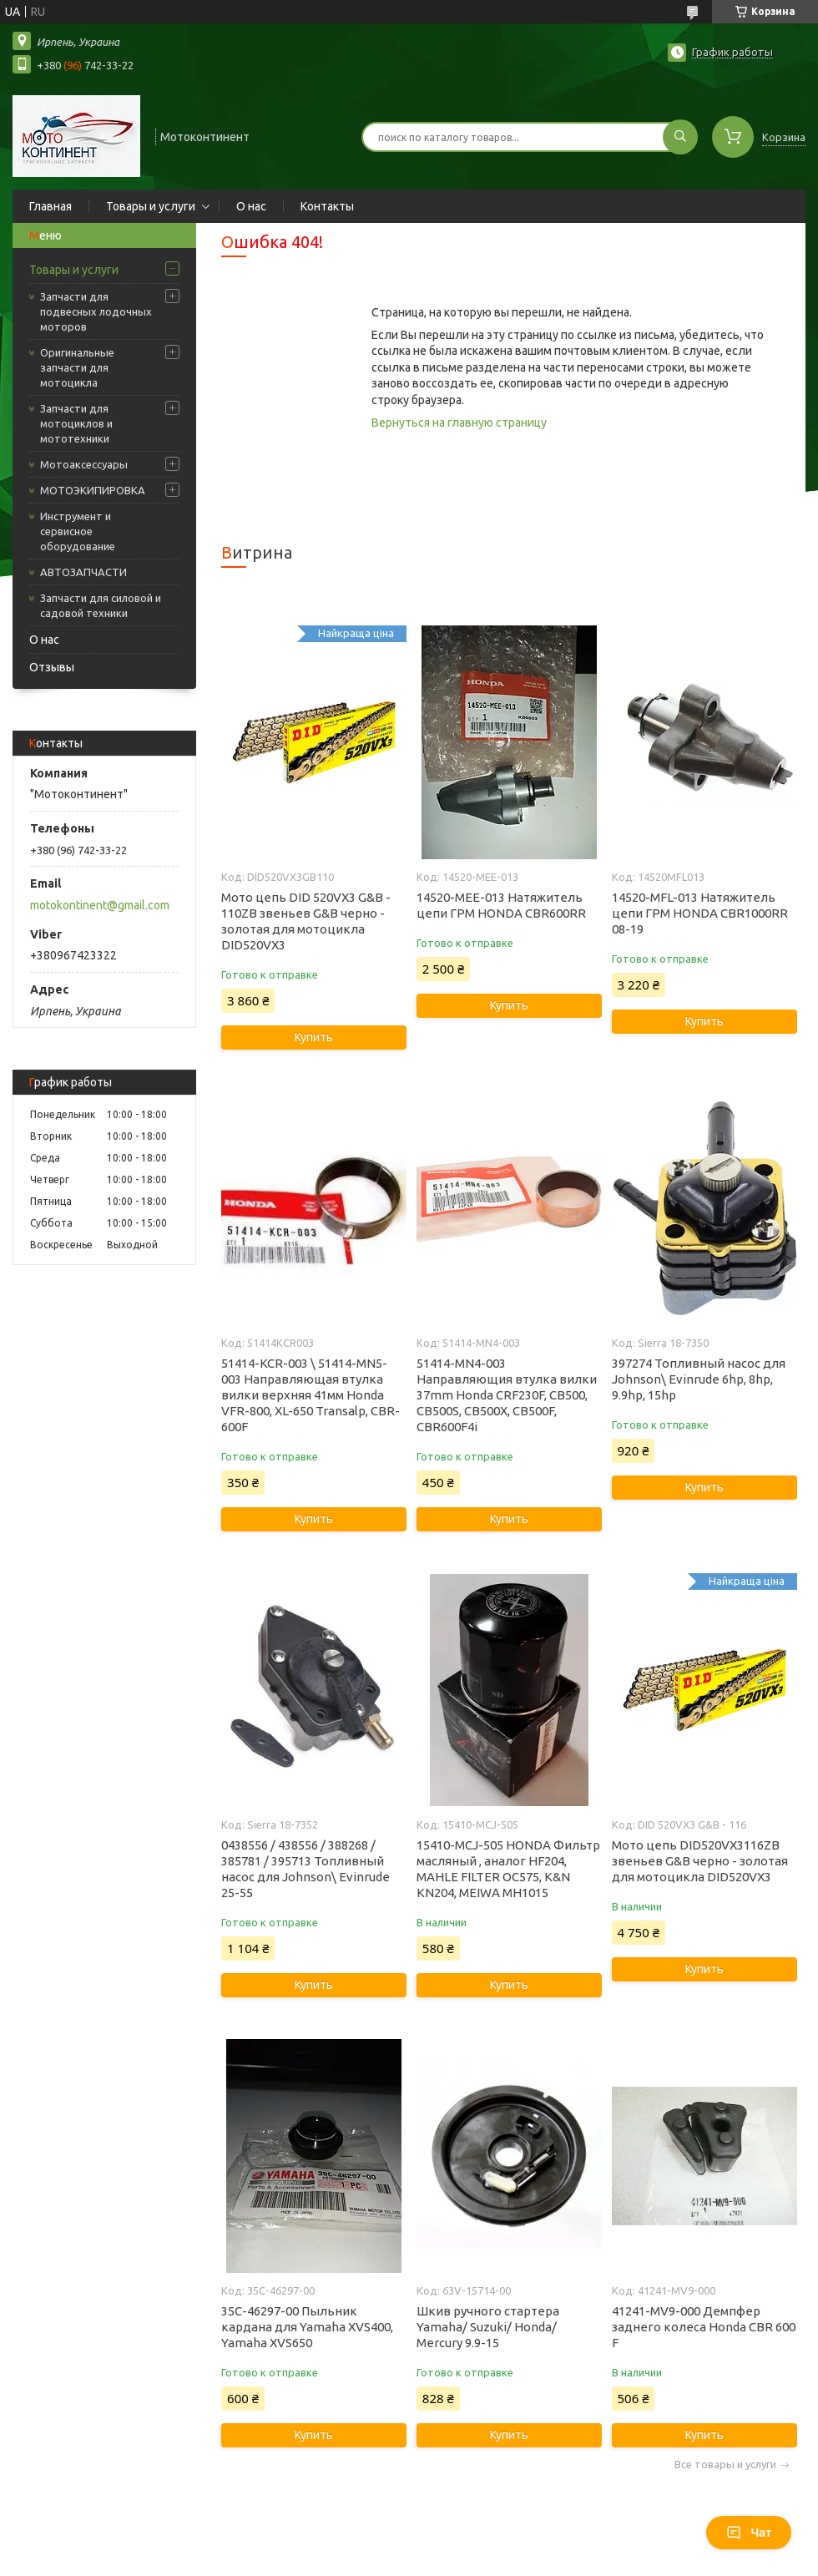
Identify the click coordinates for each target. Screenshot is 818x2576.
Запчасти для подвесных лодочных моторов (96, 311)
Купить (314, 1037)
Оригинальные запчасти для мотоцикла (77, 367)
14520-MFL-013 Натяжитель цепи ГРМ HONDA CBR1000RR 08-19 (700, 913)
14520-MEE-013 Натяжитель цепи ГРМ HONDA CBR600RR (501, 905)
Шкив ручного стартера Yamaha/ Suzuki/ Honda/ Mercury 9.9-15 (488, 2327)
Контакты (327, 206)
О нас (251, 206)
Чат (748, 2532)
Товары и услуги (150, 206)
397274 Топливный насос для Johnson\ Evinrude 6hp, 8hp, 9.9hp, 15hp (698, 1379)
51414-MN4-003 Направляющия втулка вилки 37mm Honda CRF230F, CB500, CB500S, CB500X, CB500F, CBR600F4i (507, 1395)
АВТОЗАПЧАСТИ (83, 572)
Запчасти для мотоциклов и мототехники (76, 423)
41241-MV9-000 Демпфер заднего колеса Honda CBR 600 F (703, 2327)
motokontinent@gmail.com (99, 905)
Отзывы (51, 667)
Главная (50, 206)
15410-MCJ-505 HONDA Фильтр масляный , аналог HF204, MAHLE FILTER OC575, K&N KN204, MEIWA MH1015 (508, 1869)
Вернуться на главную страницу (459, 422)
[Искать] (680, 136)
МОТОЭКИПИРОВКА (92, 490)
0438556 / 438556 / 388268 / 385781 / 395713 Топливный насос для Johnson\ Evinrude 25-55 (305, 1869)
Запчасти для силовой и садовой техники (100, 605)
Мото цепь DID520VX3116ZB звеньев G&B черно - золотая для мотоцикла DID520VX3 (700, 1861)
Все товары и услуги (725, 2464)
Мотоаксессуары (84, 464)
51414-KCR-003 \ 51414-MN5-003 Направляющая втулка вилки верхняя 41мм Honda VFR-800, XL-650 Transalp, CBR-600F (310, 1395)
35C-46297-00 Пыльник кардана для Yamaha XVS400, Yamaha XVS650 (307, 2327)
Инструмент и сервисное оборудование (77, 531)
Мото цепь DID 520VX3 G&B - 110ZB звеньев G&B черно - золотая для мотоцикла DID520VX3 (306, 921)
